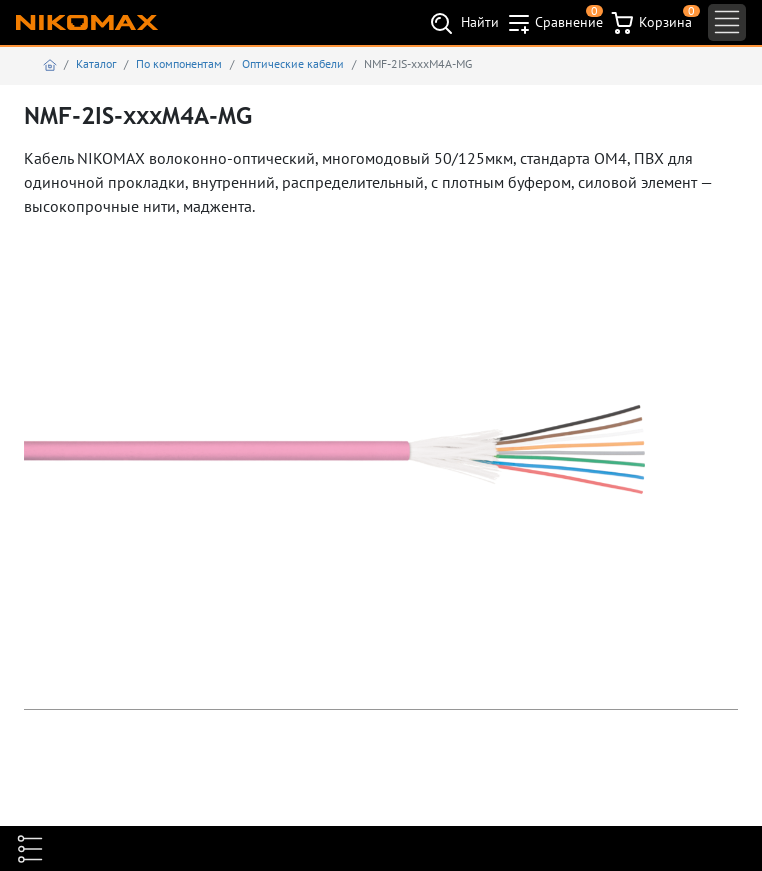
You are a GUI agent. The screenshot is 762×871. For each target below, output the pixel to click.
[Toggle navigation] (727, 22)
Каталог (96, 63)
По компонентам (179, 63)
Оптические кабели (293, 63)
